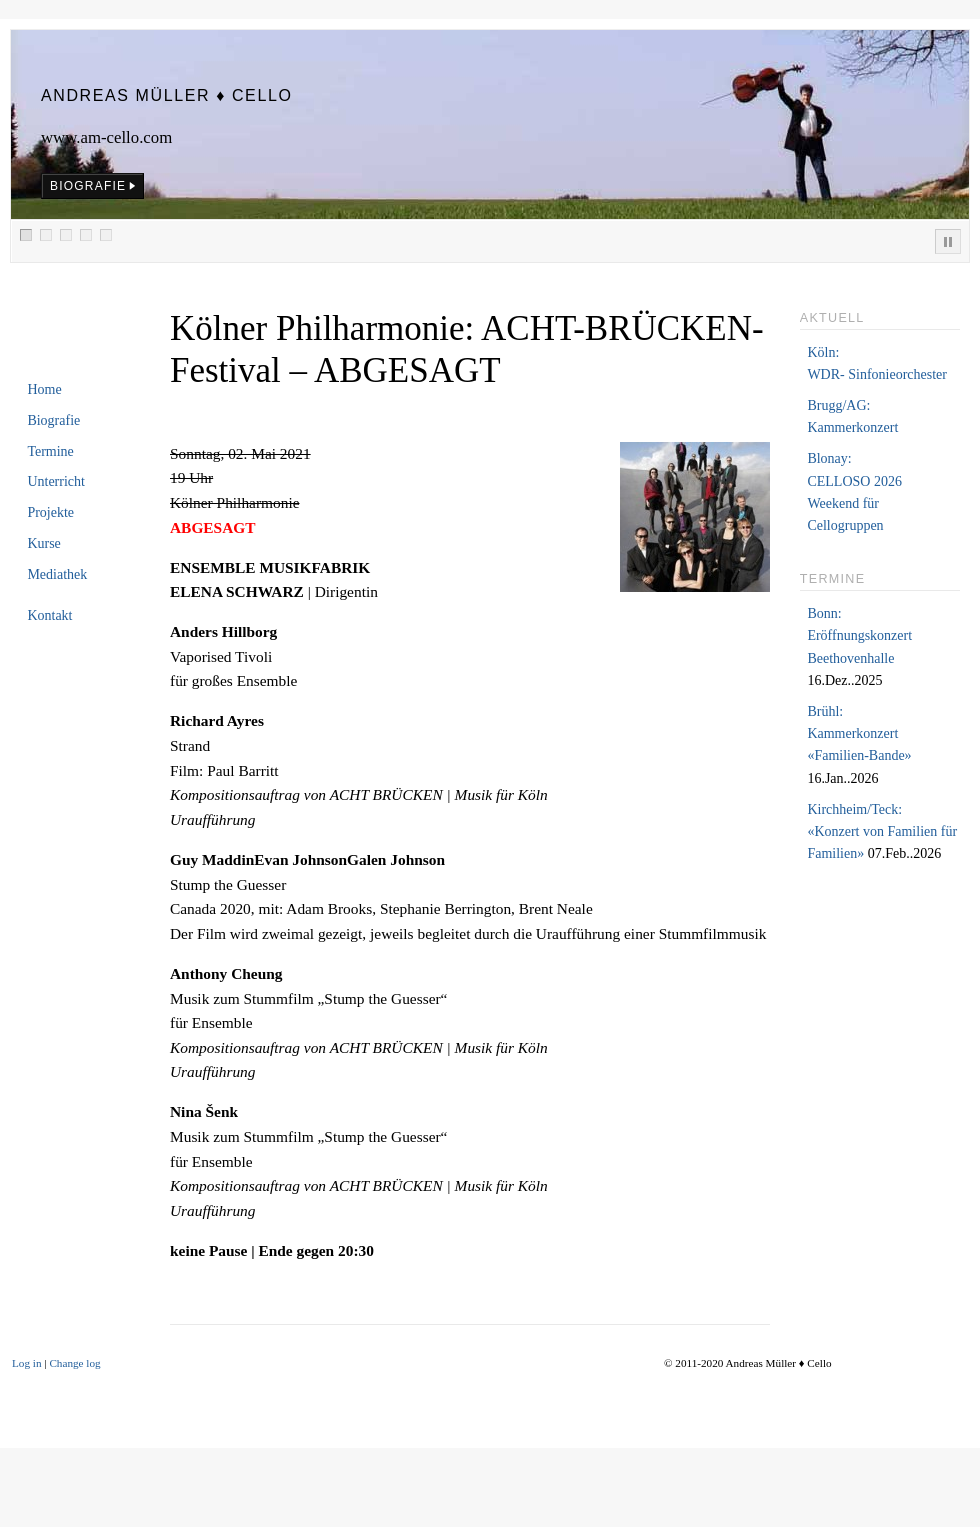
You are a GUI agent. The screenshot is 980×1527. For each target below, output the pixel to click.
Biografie (53, 420)
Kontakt (49, 615)
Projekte (50, 512)
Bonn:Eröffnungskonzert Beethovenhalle (859, 636)
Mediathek (57, 574)
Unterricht (56, 481)
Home (44, 389)
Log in (27, 1363)
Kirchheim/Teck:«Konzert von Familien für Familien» (882, 832)
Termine (50, 451)
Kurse (43, 543)
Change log (74, 1363)
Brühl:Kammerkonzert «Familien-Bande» (859, 734)
